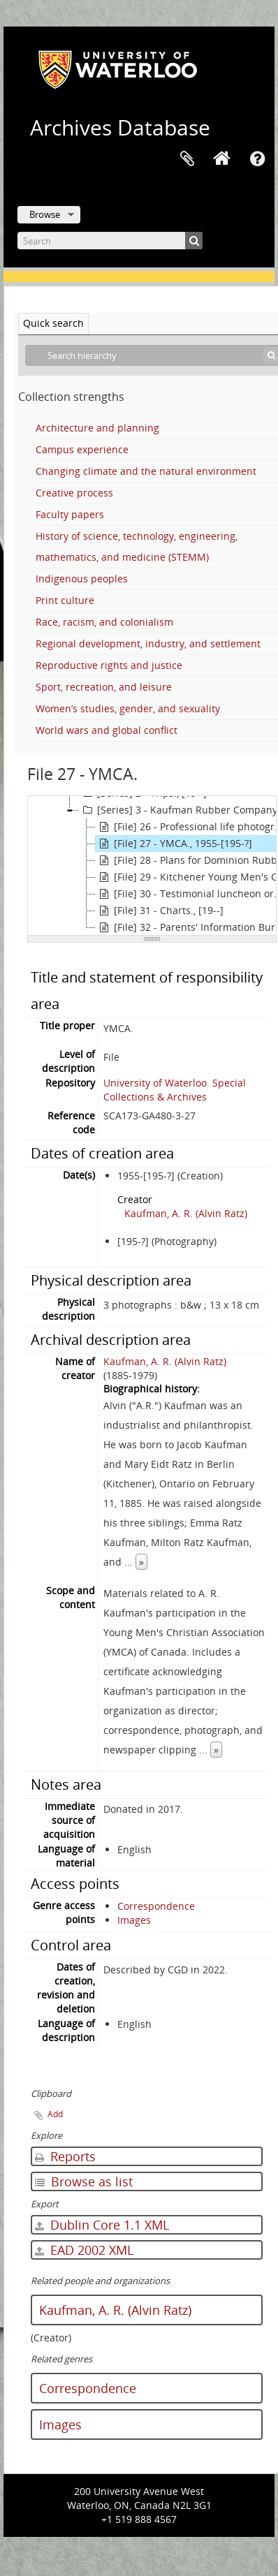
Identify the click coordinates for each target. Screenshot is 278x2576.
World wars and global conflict (106, 730)
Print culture (65, 600)
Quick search (53, 323)
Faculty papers (70, 514)
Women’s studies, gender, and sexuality (128, 708)
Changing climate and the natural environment (146, 471)
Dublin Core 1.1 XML (102, 2224)
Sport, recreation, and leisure (104, 686)
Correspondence (156, 1906)
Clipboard (187, 159)
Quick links (257, 159)
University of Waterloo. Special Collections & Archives (174, 1089)
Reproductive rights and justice (109, 665)
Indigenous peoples (82, 578)
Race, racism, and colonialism (104, 621)
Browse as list (84, 2181)
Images (134, 1920)
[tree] (152, 866)
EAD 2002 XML (84, 2250)
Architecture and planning (97, 427)
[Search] (110, 240)
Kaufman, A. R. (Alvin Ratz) (185, 1213)
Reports (65, 2156)
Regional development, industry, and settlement (148, 643)
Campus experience (82, 449)
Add (55, 2114)
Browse (44, 214)
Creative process (74, 492)
